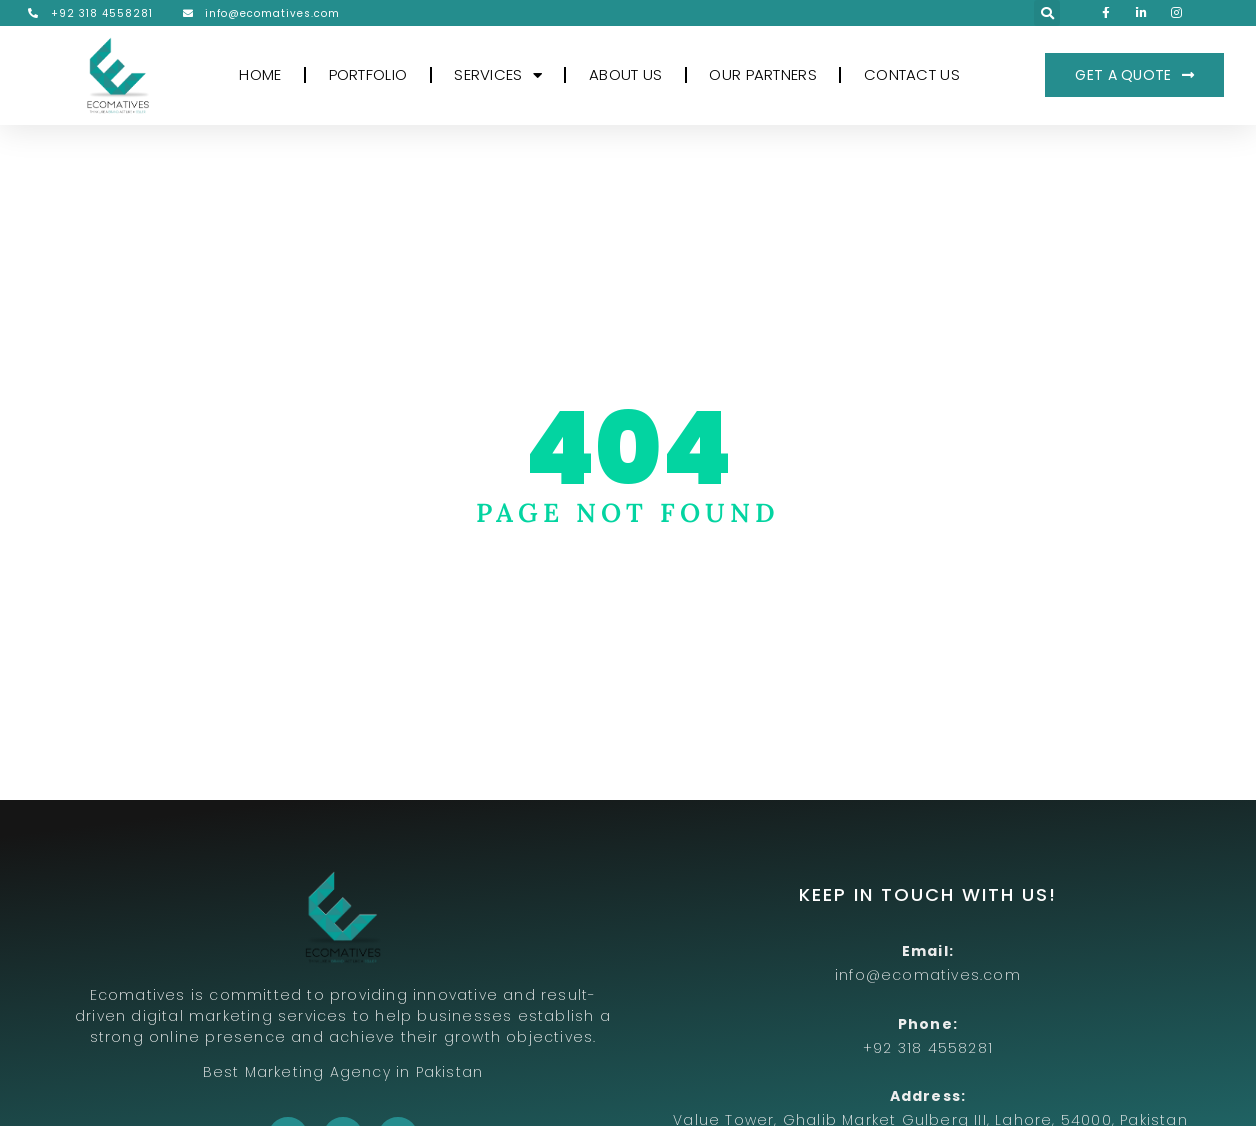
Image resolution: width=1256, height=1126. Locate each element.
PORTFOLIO (368, 74)
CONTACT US (912, 74)
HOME (260, 74)
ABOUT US (625, 74)
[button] (1047, 13)
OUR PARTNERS (763, 74)
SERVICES (498, 75)
